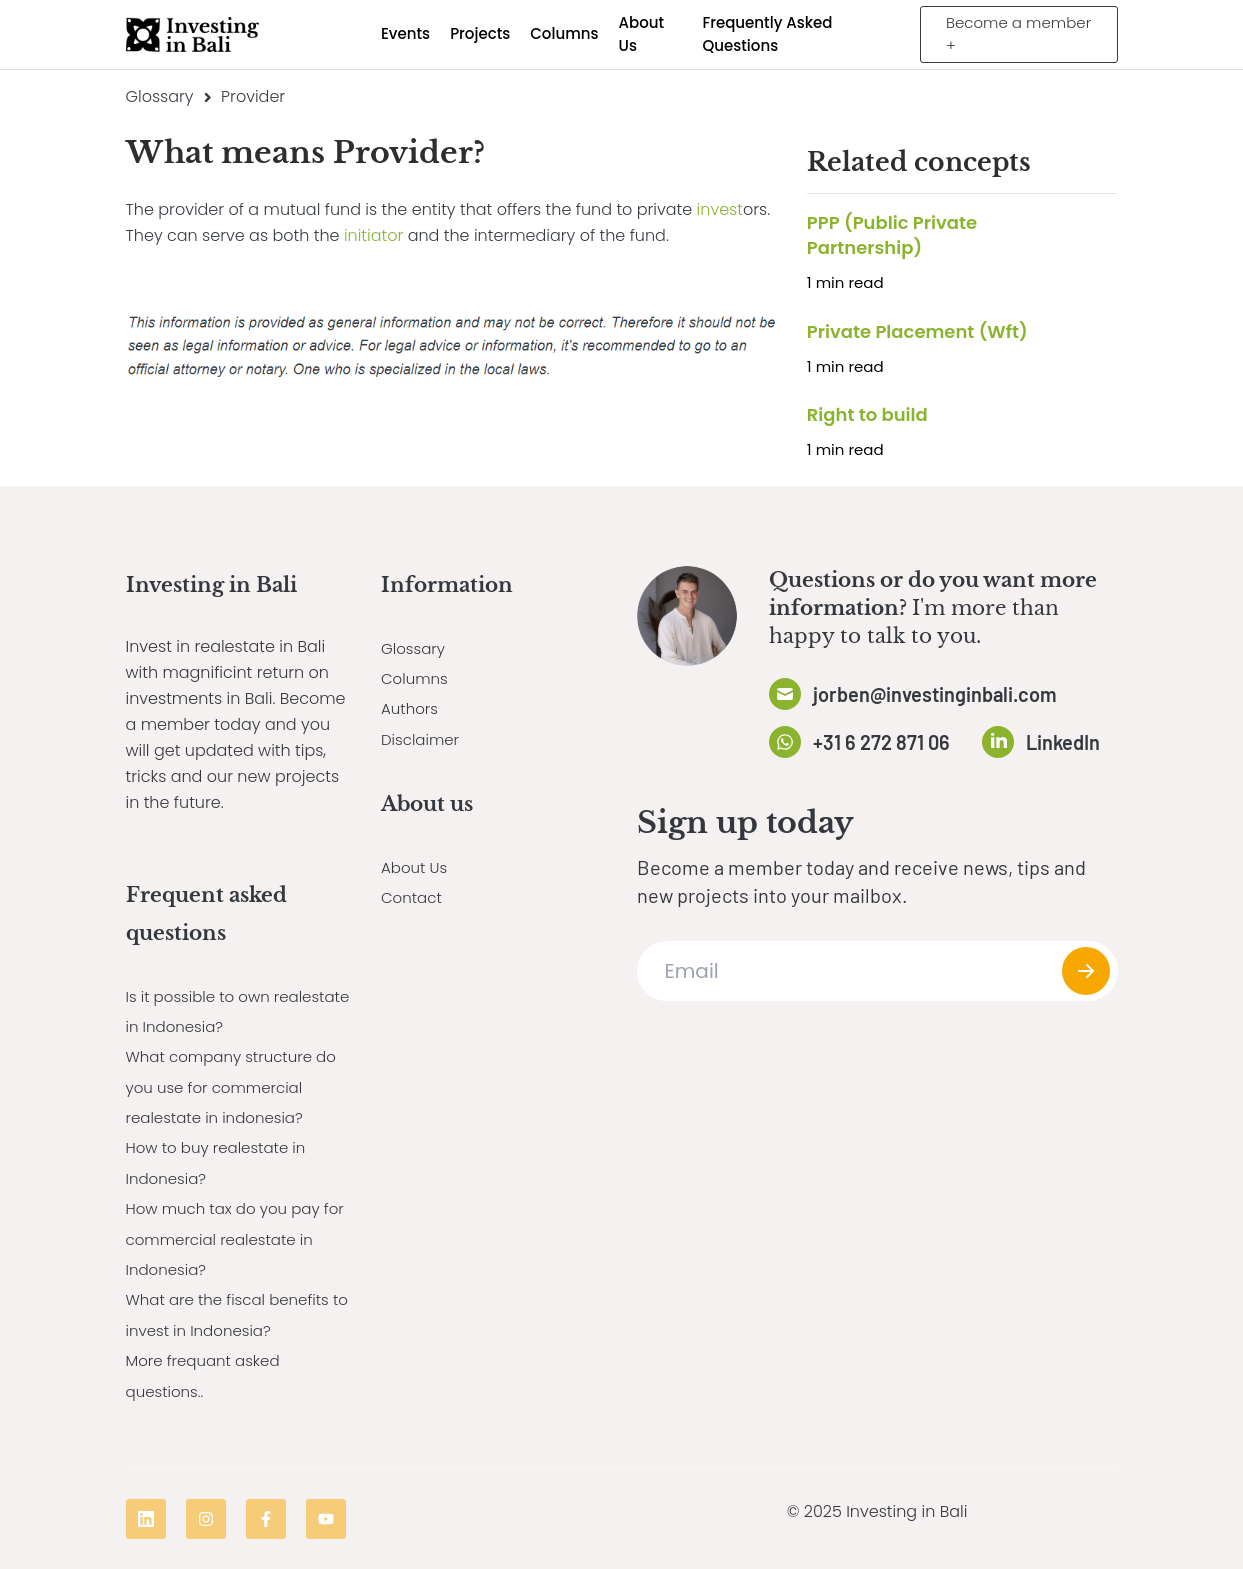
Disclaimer (422, 739)
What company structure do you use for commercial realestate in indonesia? (238, 1087)
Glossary (160, 96)
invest (720, 209)
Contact (413, 897)
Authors (411, 708)
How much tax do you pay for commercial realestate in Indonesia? (238, 1239)
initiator (373, 235)
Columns (416, 678)
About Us (416, 867)
